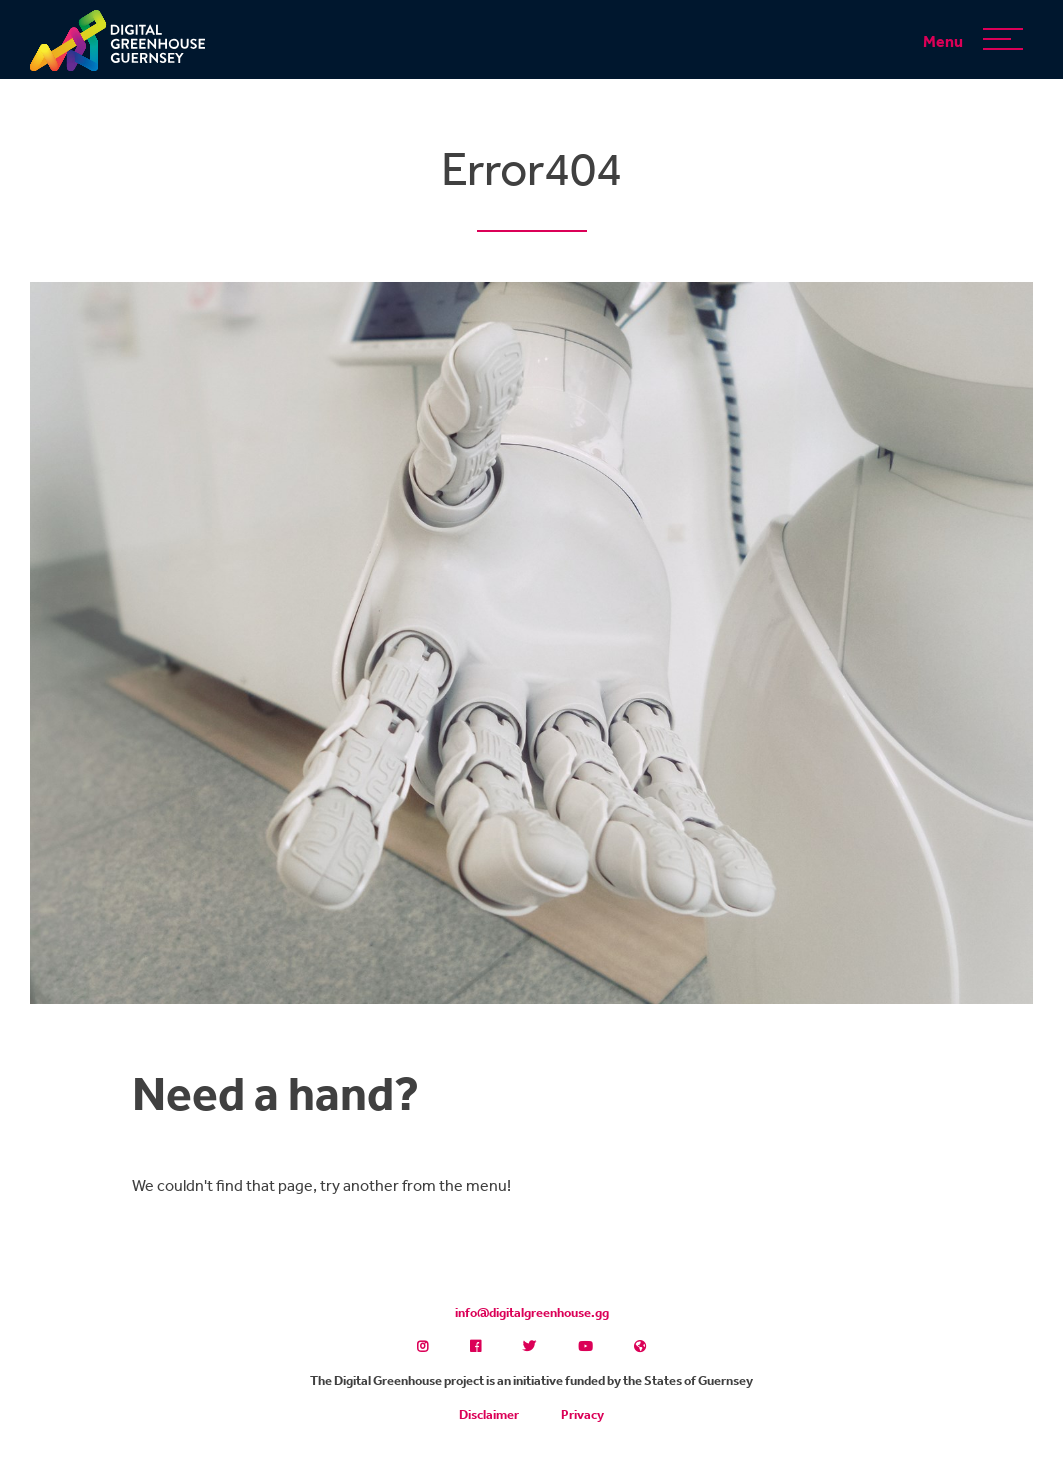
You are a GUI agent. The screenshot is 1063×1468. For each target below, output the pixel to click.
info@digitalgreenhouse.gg (532, 1312)
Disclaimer (489, 1414)
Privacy (582, 1414)
